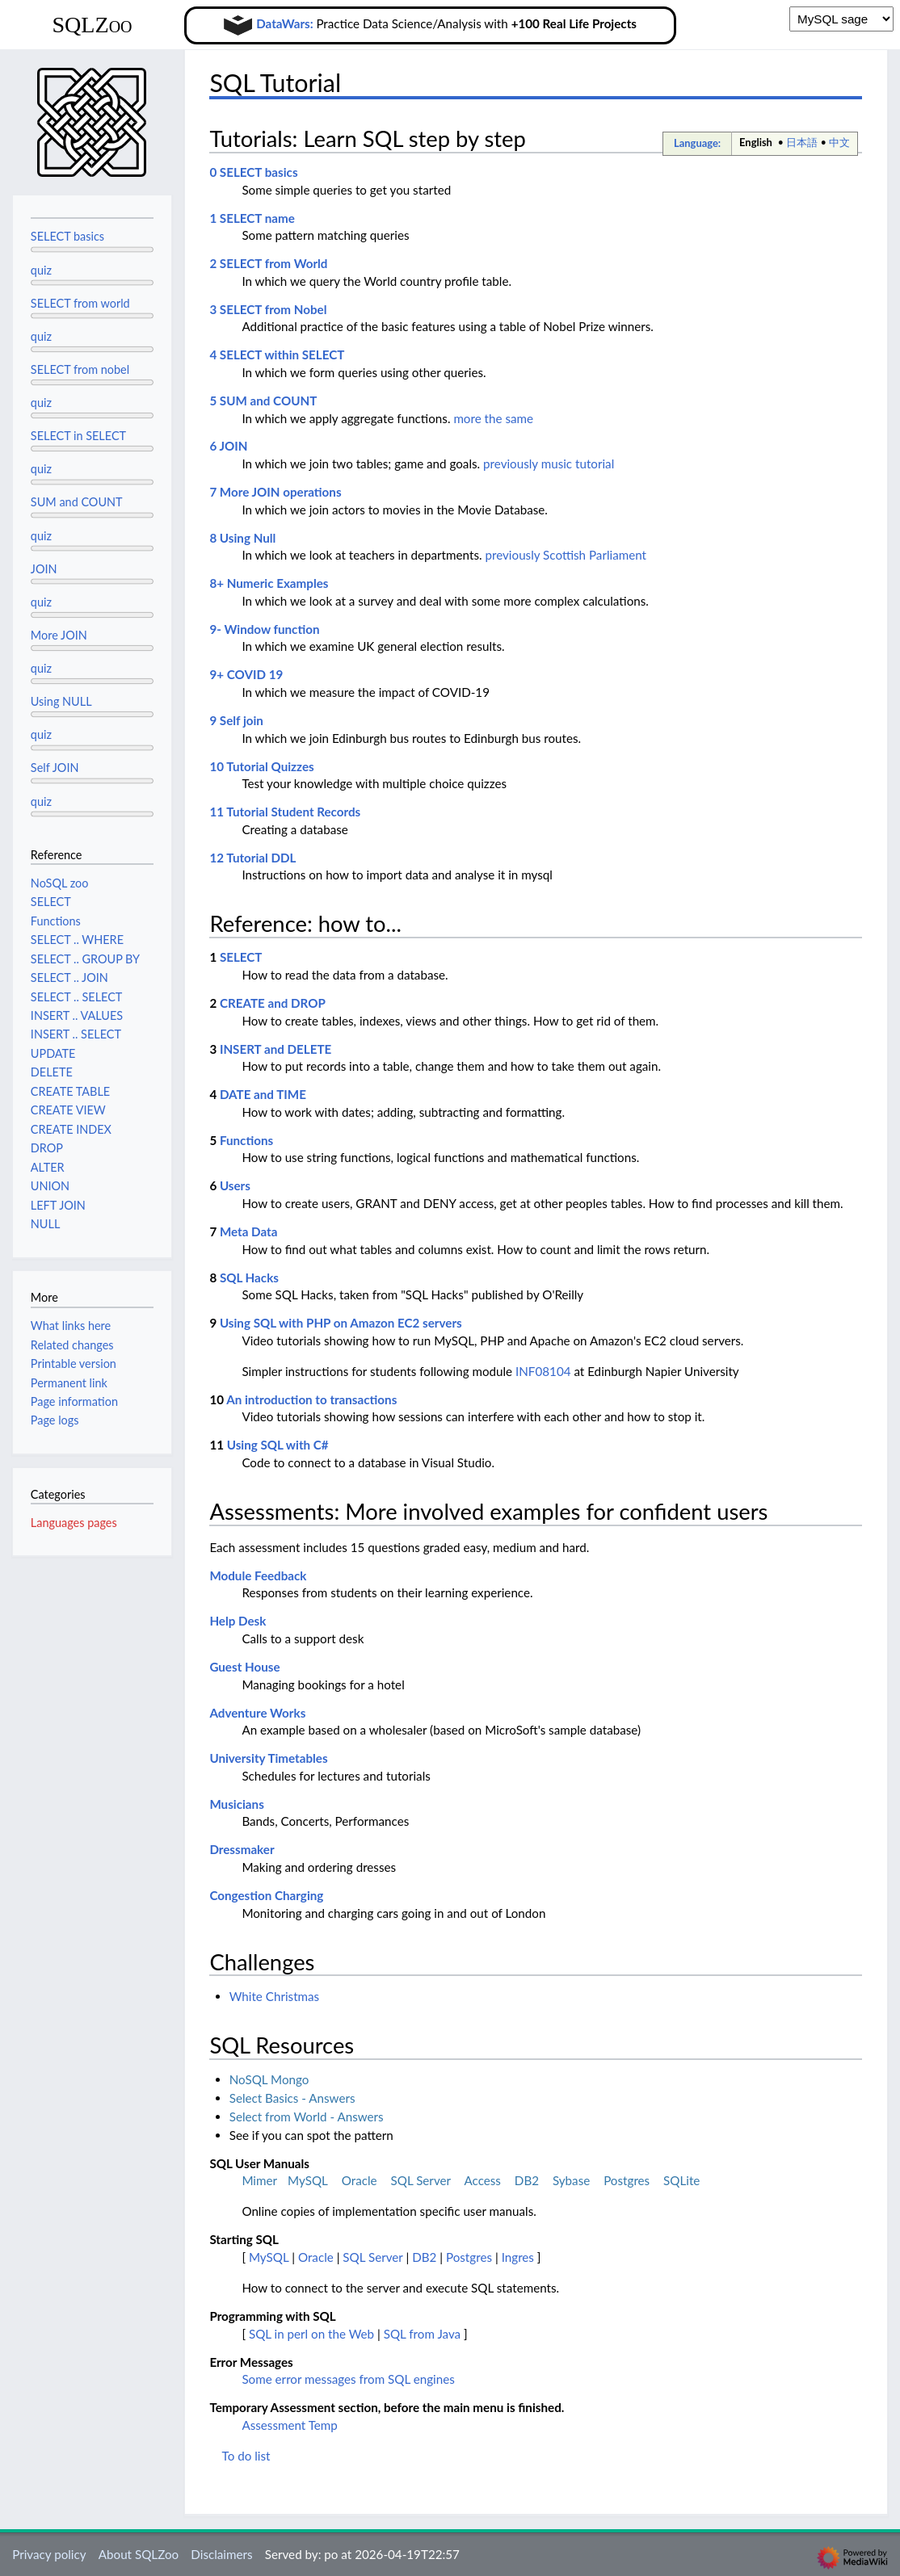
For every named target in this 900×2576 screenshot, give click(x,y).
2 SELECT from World (268, 263)
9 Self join (236, 720)
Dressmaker (241, 1849)
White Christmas (274, 1996)
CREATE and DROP (273, 1003)
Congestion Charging (266, 1895)
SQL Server (421, 2180)
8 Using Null (242, 538)
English (755, 142)
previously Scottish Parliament (565, 555)
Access (482, 2180)
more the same (493, 418)
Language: (697, 142)
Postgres (627, 2180)
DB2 (527, 2180)
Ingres (518, 2257)
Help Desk (237, 1620)
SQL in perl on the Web (311, 2333)
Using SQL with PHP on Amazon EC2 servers (341, 1322)
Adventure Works (257, 1712)
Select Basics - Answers (292, 2098)
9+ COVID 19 (246, 674)
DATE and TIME (263, 1094)
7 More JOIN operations (275, 492)
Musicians (236, 1804)
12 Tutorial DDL (252, 857)
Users (235, 1185)
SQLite (681, 2180)
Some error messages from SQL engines (348, 2379)
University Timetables (268, 1758)
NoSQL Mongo (269, 2079)
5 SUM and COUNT (263, 400)
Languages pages (74, 1522)
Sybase (571, 2180)
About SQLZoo (139, 2554)
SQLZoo (92, 24)
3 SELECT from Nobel (267, 309)
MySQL (308, 2180)
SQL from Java (422, 2333)
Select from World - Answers (306, 2116)
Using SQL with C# (278, 1444)
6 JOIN (228, 445)
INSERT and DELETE (275, 1049)
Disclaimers (221, 2554)
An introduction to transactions (311, 1399)
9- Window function (264, 629)
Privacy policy (49, 2554)
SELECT (241, 957)
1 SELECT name (251, 218)
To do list (246, 2455)
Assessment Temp (290, 2425)
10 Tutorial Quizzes (261, 766)
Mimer (259, 2180)
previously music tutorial (548, 463)
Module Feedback (257, 1575)
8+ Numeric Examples (268, 583)
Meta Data (249, 1231)
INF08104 (542, 1371)
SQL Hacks (249, 1277)
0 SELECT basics (253, 172)
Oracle (359, 2180)
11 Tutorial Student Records (284, 811)
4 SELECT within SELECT (276, 354)
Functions (246, 1140)
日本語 (802, 142)
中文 (839, 142)
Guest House (244, 1666)
